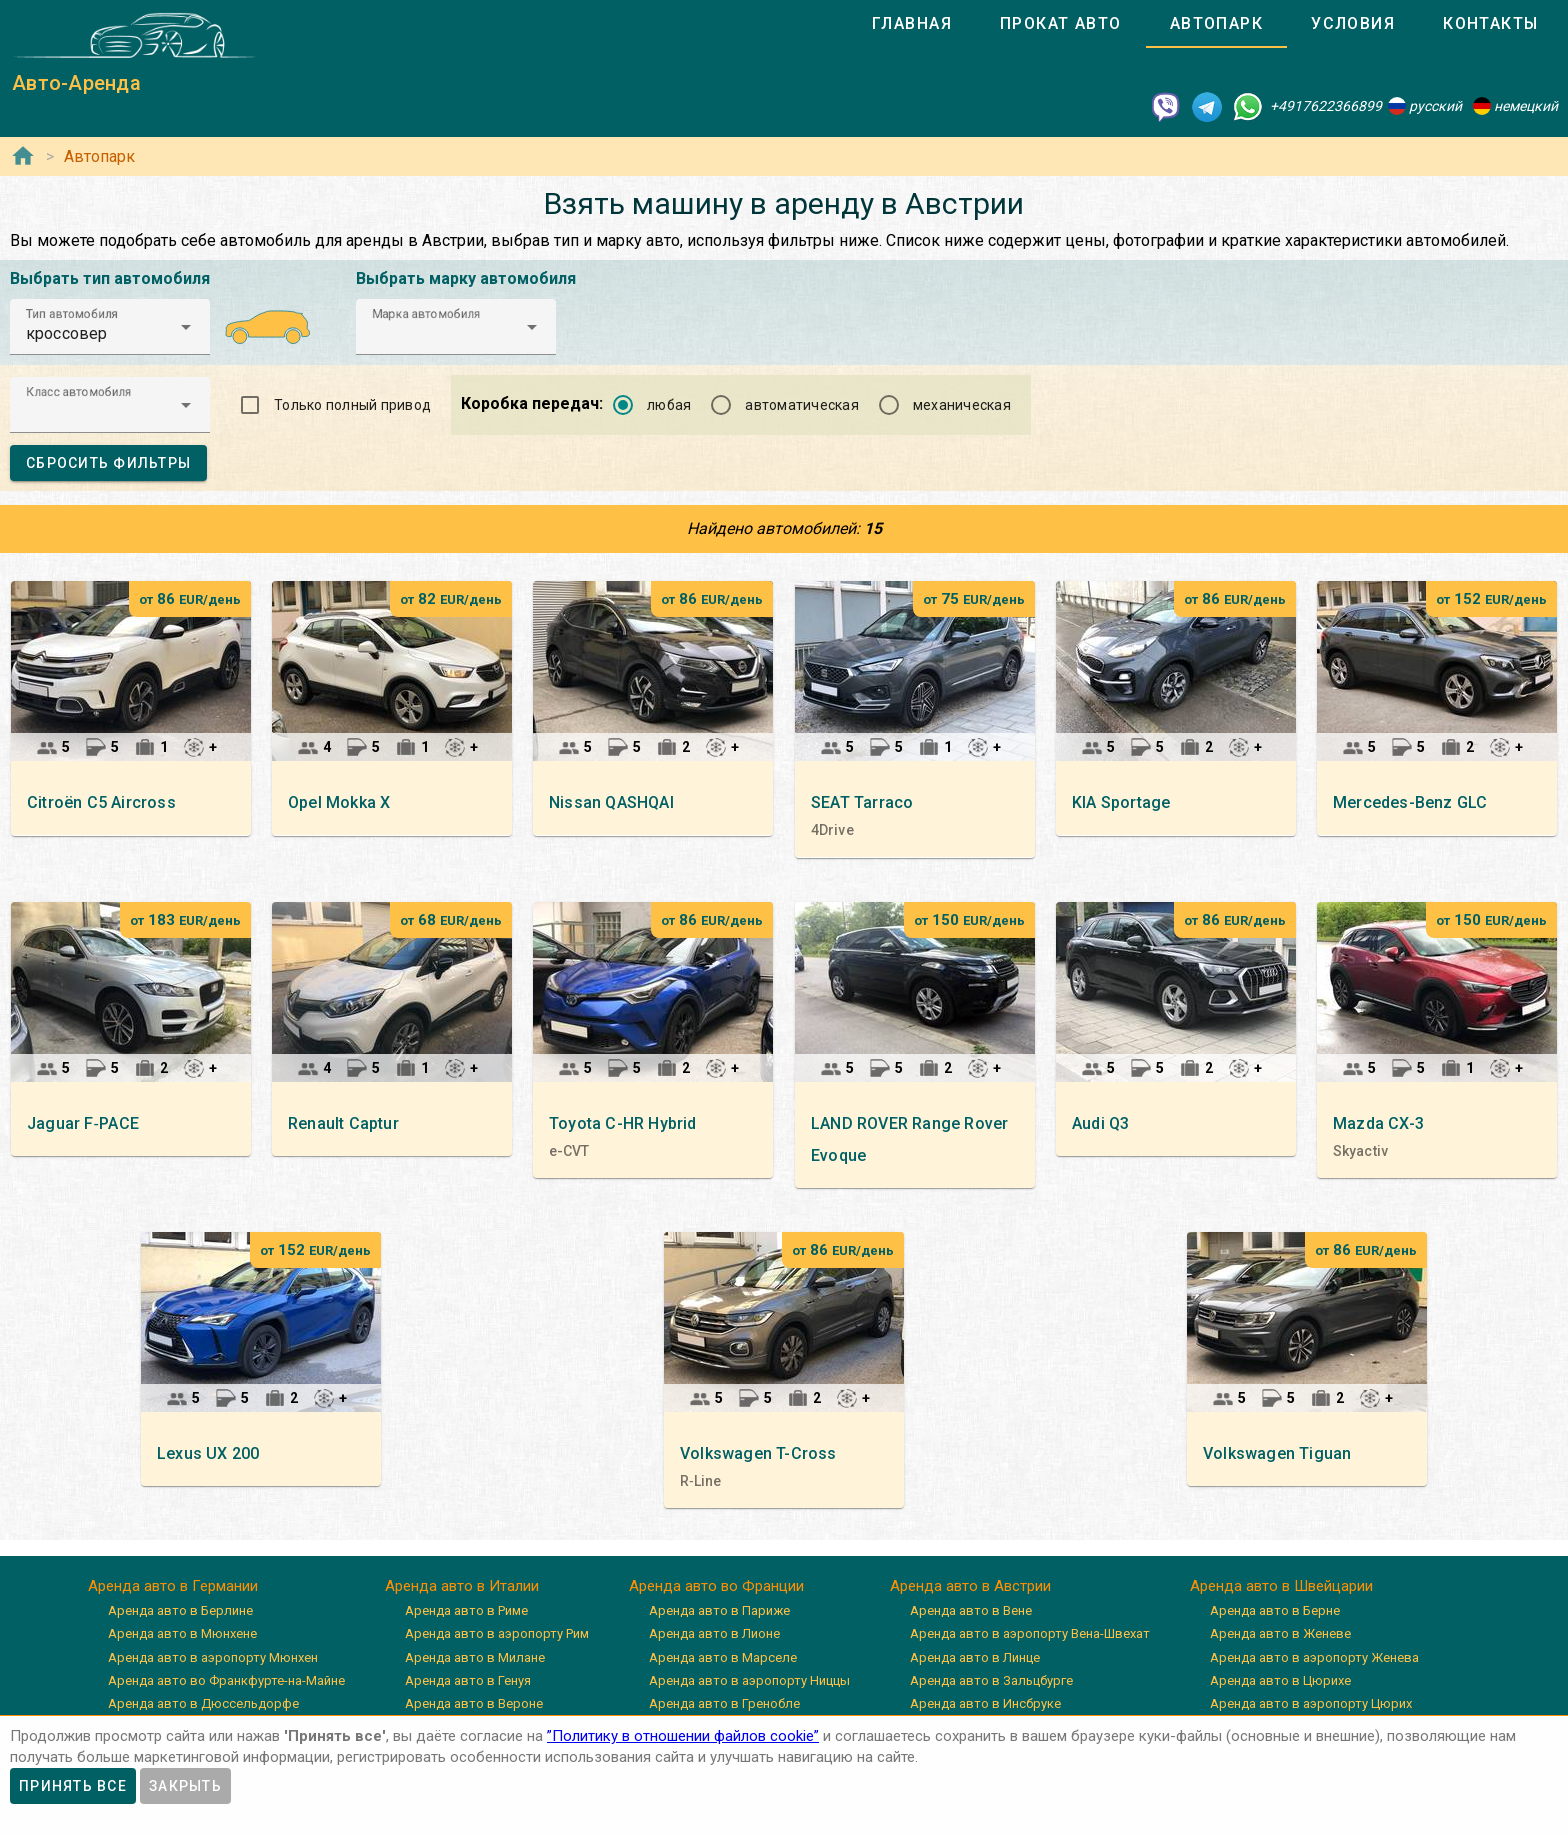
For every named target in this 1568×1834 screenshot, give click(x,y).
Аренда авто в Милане (475, 1657)
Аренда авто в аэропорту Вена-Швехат (1030, 1633)
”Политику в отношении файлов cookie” (683, 1736)
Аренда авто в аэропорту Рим (497, 1633)
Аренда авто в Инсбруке (985, 1703)
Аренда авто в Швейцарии (1281, 1586)
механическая (962, 405)
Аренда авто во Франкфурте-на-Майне (226, 1680)
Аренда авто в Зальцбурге (991, 1680)
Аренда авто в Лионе (714, 1633)
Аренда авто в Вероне (474, 1703)
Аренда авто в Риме (466, 1610)
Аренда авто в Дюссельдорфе (203, 1703)
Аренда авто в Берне (1275, 1610)
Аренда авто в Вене (971, 1610)
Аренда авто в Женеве (1280, 1633)
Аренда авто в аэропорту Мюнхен (213, 1657)
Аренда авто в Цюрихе (1280, 1680)
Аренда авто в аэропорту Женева (1314, 1657)
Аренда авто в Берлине (180, 1610)
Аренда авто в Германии (173, 1586)
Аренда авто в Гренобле (724, 1703)
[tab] (912, 24)
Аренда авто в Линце (975, 1657)
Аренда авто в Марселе (723, 1657)
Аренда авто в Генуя (468, 1680)
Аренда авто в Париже (719, 1610)
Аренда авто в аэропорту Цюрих (1311, 1703)
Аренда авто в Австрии (970, 1586)
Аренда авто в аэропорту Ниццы (749, 1680)
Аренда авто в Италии (462, 1586)
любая (669, 405)
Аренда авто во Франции (716, 1586)
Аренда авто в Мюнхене (182, 1633)
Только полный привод (352, 405)
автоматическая (802, 405)
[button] (110, 327)
